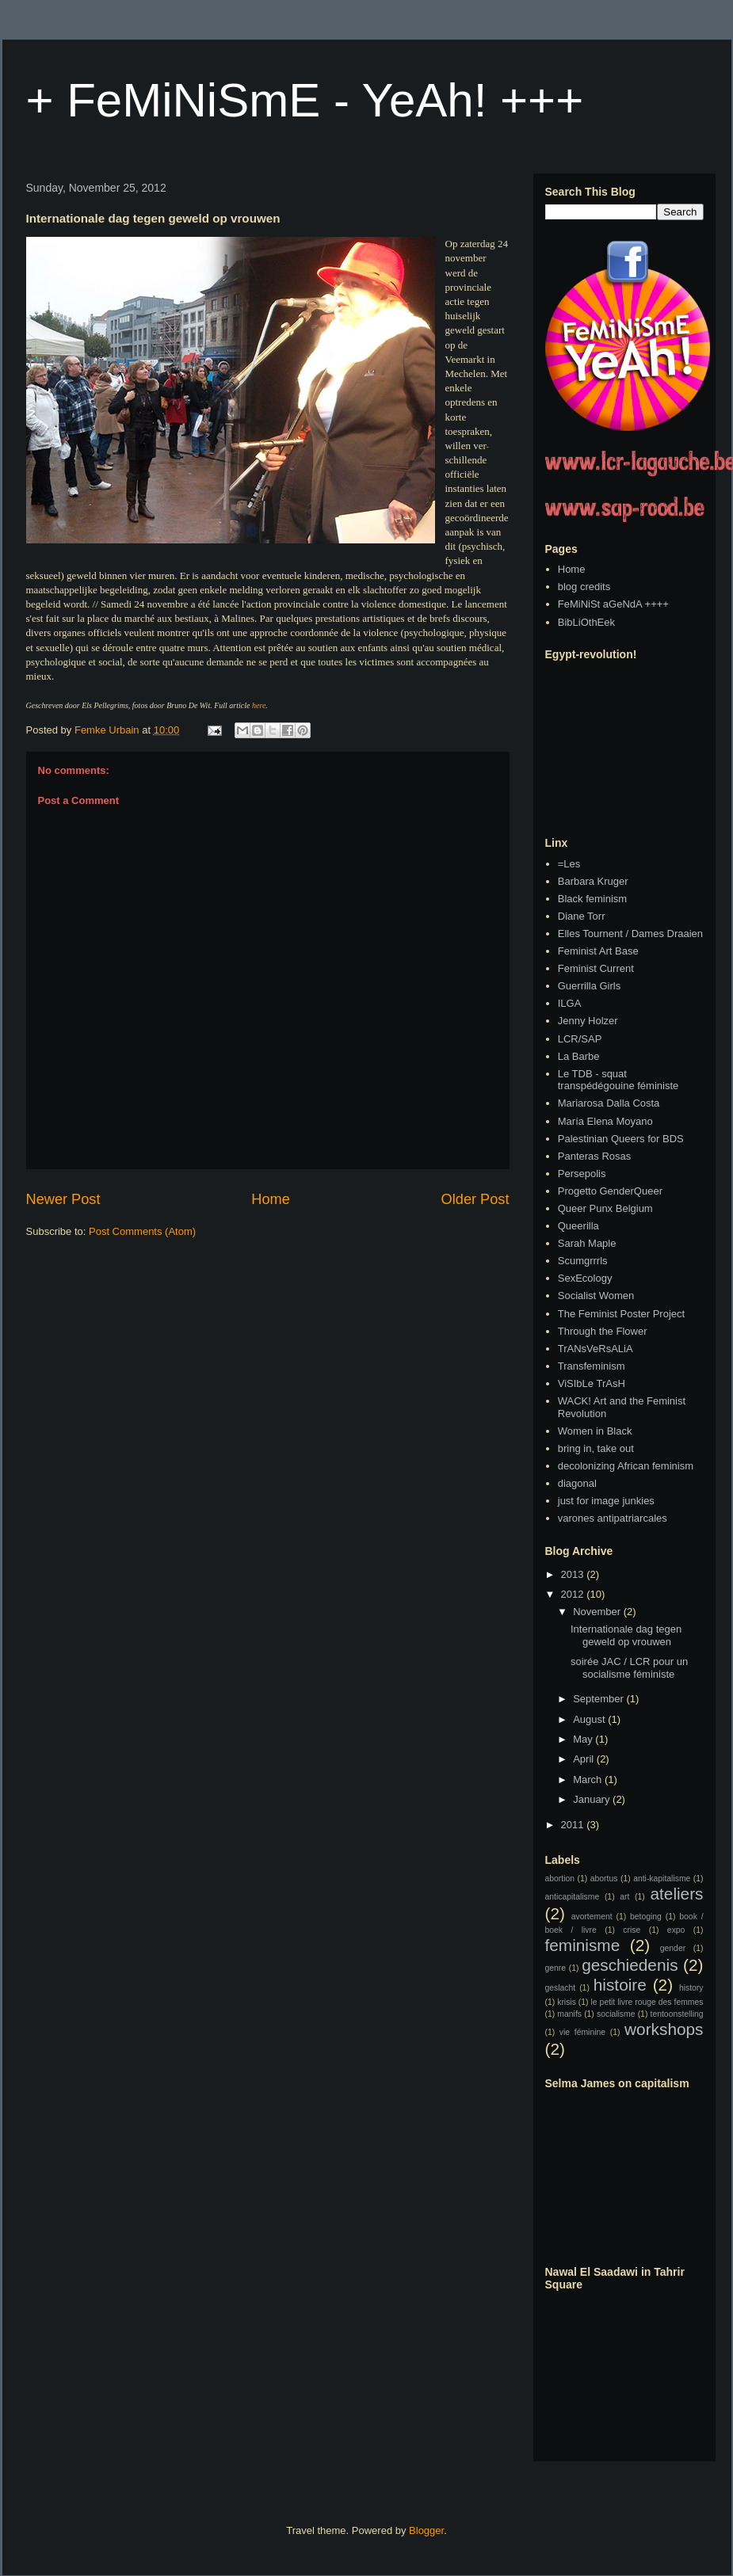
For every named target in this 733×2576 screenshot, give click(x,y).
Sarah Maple (587, 1243)
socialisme (616, 2014)
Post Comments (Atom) (142, 1231)
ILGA (570, 1003)
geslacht (560, 1987)
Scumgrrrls (583, 1261)
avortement (592, 1916)
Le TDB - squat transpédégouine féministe (618, 1080)
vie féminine (582, 2032)
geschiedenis (630, 1965)
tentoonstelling (677, 2014)
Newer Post (63, 1199)
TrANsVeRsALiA (595, 1349)
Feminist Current (596, 968)
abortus (604, 1878)
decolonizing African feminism (625, 1466)
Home (270, 1199)
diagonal (577, 1483)
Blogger (426, 2530)
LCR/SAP (580, 1039)
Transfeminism (591, 1366)
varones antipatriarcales (612, 1518)
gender (672, 1948)
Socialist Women (596, 1295)
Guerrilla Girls (589, 986)
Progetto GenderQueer (610, 1191)
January (593, 1799)
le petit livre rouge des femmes (647, 2002)
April (585, 1759)
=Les (569, 864)
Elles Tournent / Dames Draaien (630, 933)
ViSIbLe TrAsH (591, 1383)
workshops (663, 2029)
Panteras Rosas (595, 1156)
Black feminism (592, 899)
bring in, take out (596, 1448)
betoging (646, 1916)
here (258, 705)
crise (631, 1930)
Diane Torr (581, 916)
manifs (569, 2014)
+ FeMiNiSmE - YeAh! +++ (305, 100)
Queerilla (578, 1226)
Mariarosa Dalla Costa (609, 1103)
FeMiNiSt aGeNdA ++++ (613, 604)
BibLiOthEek (586, 622)
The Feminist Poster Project (621, 1314)
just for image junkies (606, 1501)
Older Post (475, 1199)
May (584, 1739)
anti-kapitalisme (661, 1878)
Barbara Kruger (593, 881)
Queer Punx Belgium (605, 1208)
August (590, 1719)
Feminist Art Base (598, 951)
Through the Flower (602, 1331)
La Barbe (579, 1056)
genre (556, 1968)
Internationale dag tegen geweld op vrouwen (626, 1635)
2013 (574, 1574)
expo (676, 1930)
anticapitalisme (572, 1896)
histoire (620, 1985)
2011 (574, 1825)
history (691, 1987)
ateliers (676, 1893)
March (589, 1779)
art (624, 1896)
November (598, 1612)
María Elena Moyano (605, 1121)
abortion (560, 1878)
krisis (566, 2002)
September (599, 1699)
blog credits (584, 587)
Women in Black (595, 1431)
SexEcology (585, 1278)
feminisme (582, 1945)
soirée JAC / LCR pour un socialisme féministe (629, 1668)
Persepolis (582, 1173)
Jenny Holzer (588, 1021)
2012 (574, 1594)
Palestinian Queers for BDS (621, 1139)
